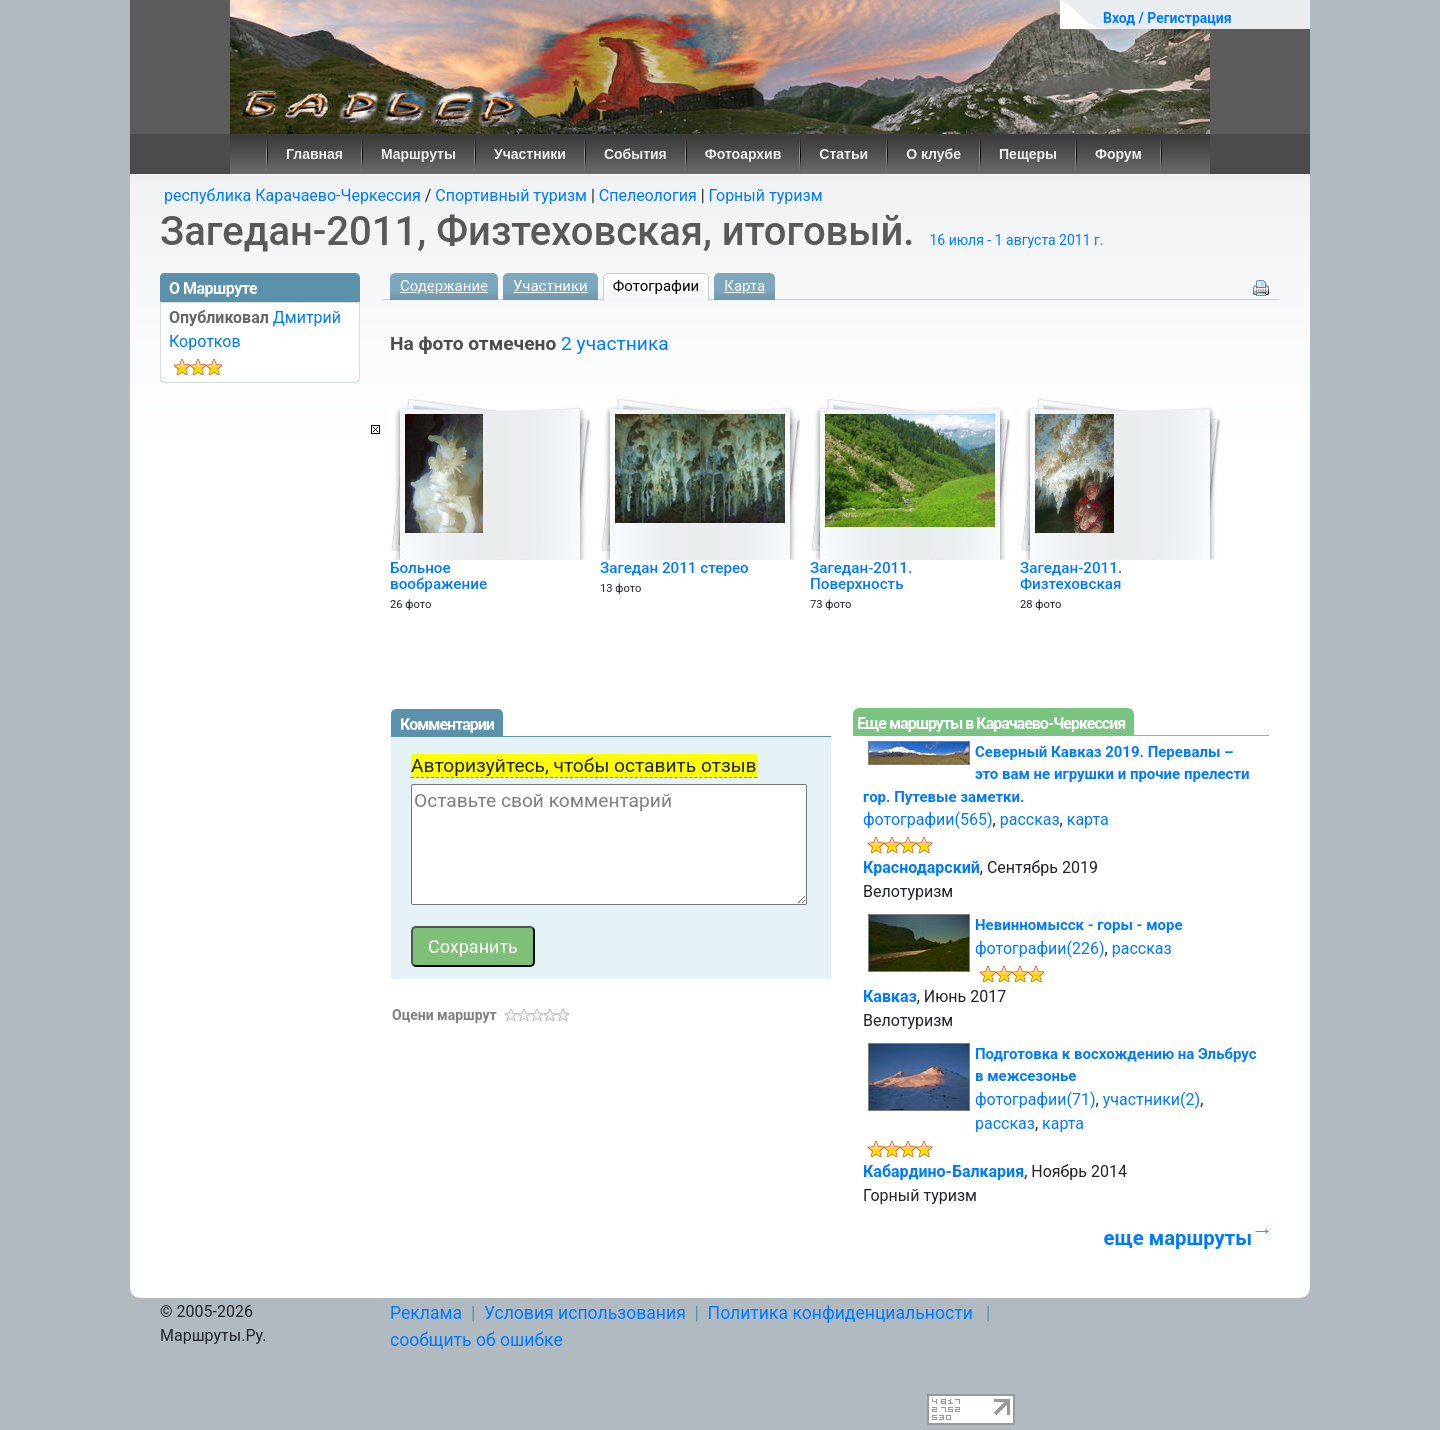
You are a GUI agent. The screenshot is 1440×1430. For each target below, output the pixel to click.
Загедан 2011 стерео (674, 568)
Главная (314, 154)
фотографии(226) (1040, 948)
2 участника (615, 343)
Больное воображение (438, 576)
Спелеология (648, 195)
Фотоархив (743, 154)
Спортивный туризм (511, 195)
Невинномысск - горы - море (1079, 925)
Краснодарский (921, 867)
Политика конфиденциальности (840, 1313)
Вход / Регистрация (1167, 18)
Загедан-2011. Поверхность (861, 576)
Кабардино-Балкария (943, 1171)
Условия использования (585, 1313)
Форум (1118, 154)
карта (1088, 819)
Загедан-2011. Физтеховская (1071, 576)
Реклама (426, 1313)
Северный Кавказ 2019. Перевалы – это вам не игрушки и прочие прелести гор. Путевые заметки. (1056, 774)
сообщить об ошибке (476, 1340)
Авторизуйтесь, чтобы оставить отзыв (584, 765)
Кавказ (890, 996)
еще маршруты (1178, 1238)
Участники (530, 154)
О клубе (933, 154)
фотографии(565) (928, 819)
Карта (744, 286)
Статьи (843, 154)
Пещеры (1028, 154)
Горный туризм (766, 195)
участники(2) (1151, 1099)
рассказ (1030, 819)
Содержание (444, 286)
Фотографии (656, 286)
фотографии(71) (1035, 1099)
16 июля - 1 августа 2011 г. (1016, 240)
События (635, 154)
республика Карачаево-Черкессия (292, 195)
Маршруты (418, 154)
